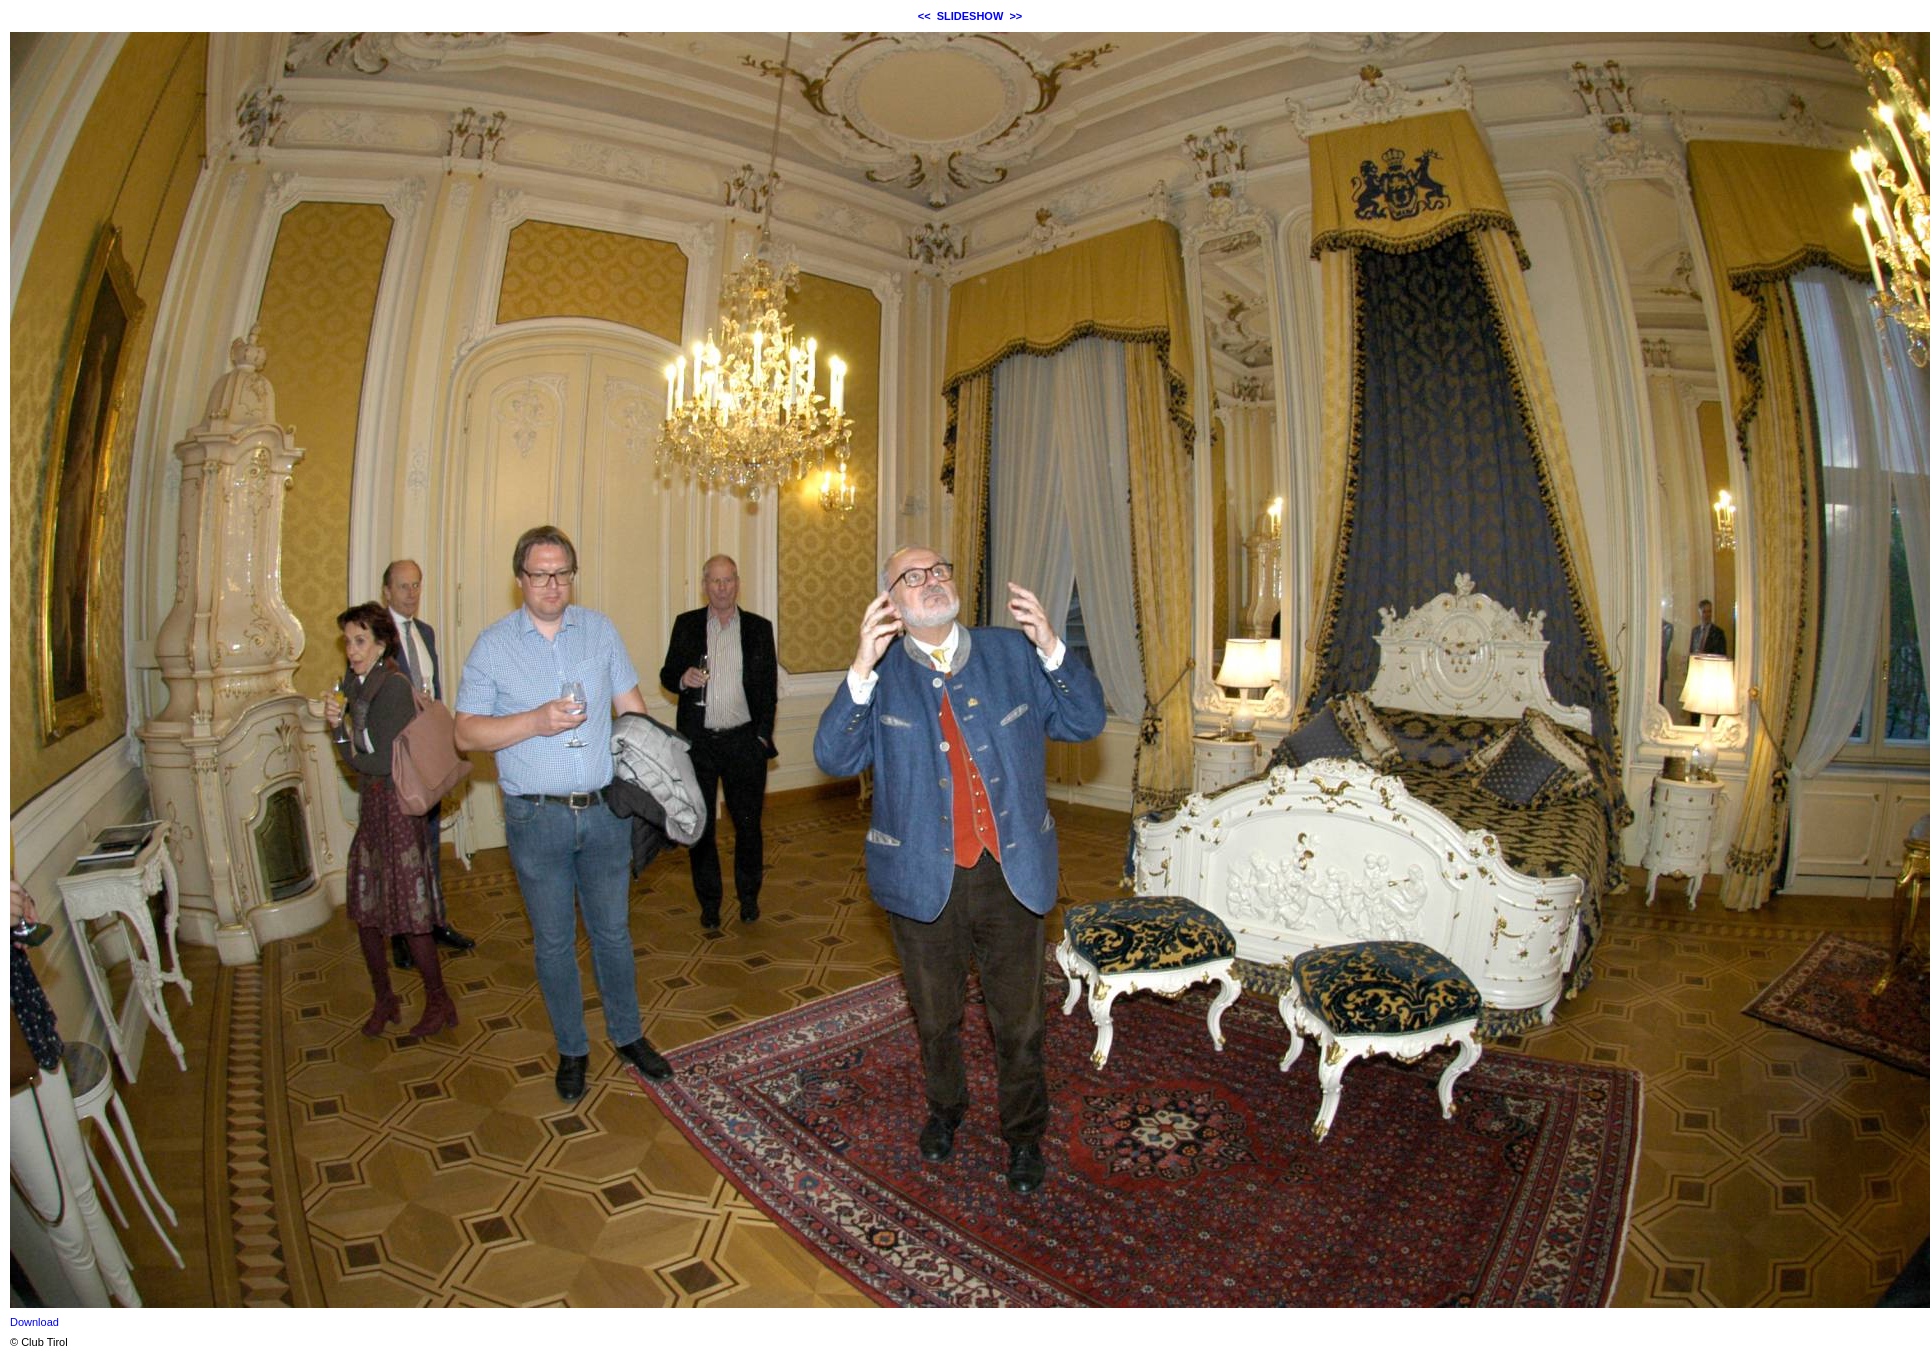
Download (34, 1322)
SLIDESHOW (970, 16)
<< (924, 16)
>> (1015, 16)
